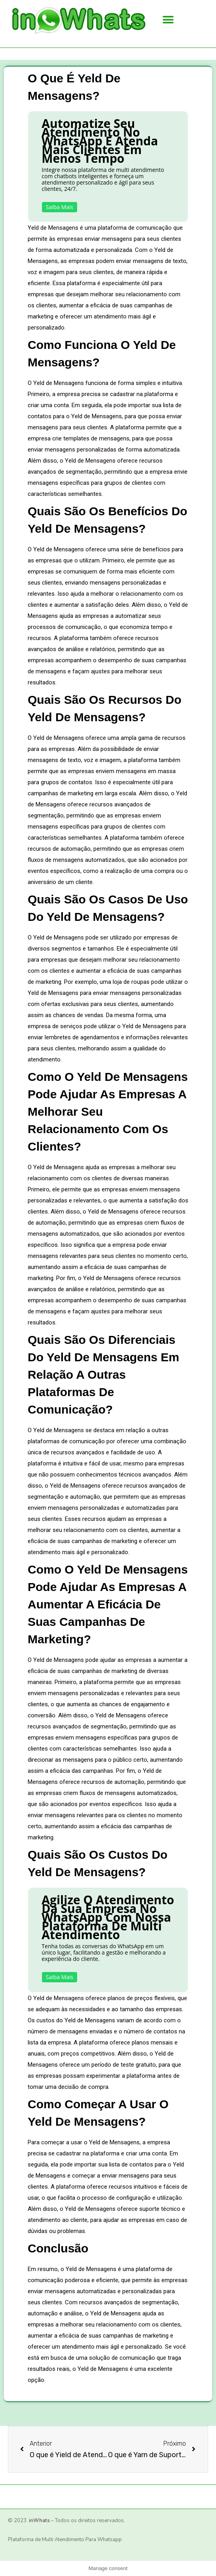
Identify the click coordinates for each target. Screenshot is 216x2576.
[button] (168, 20)
